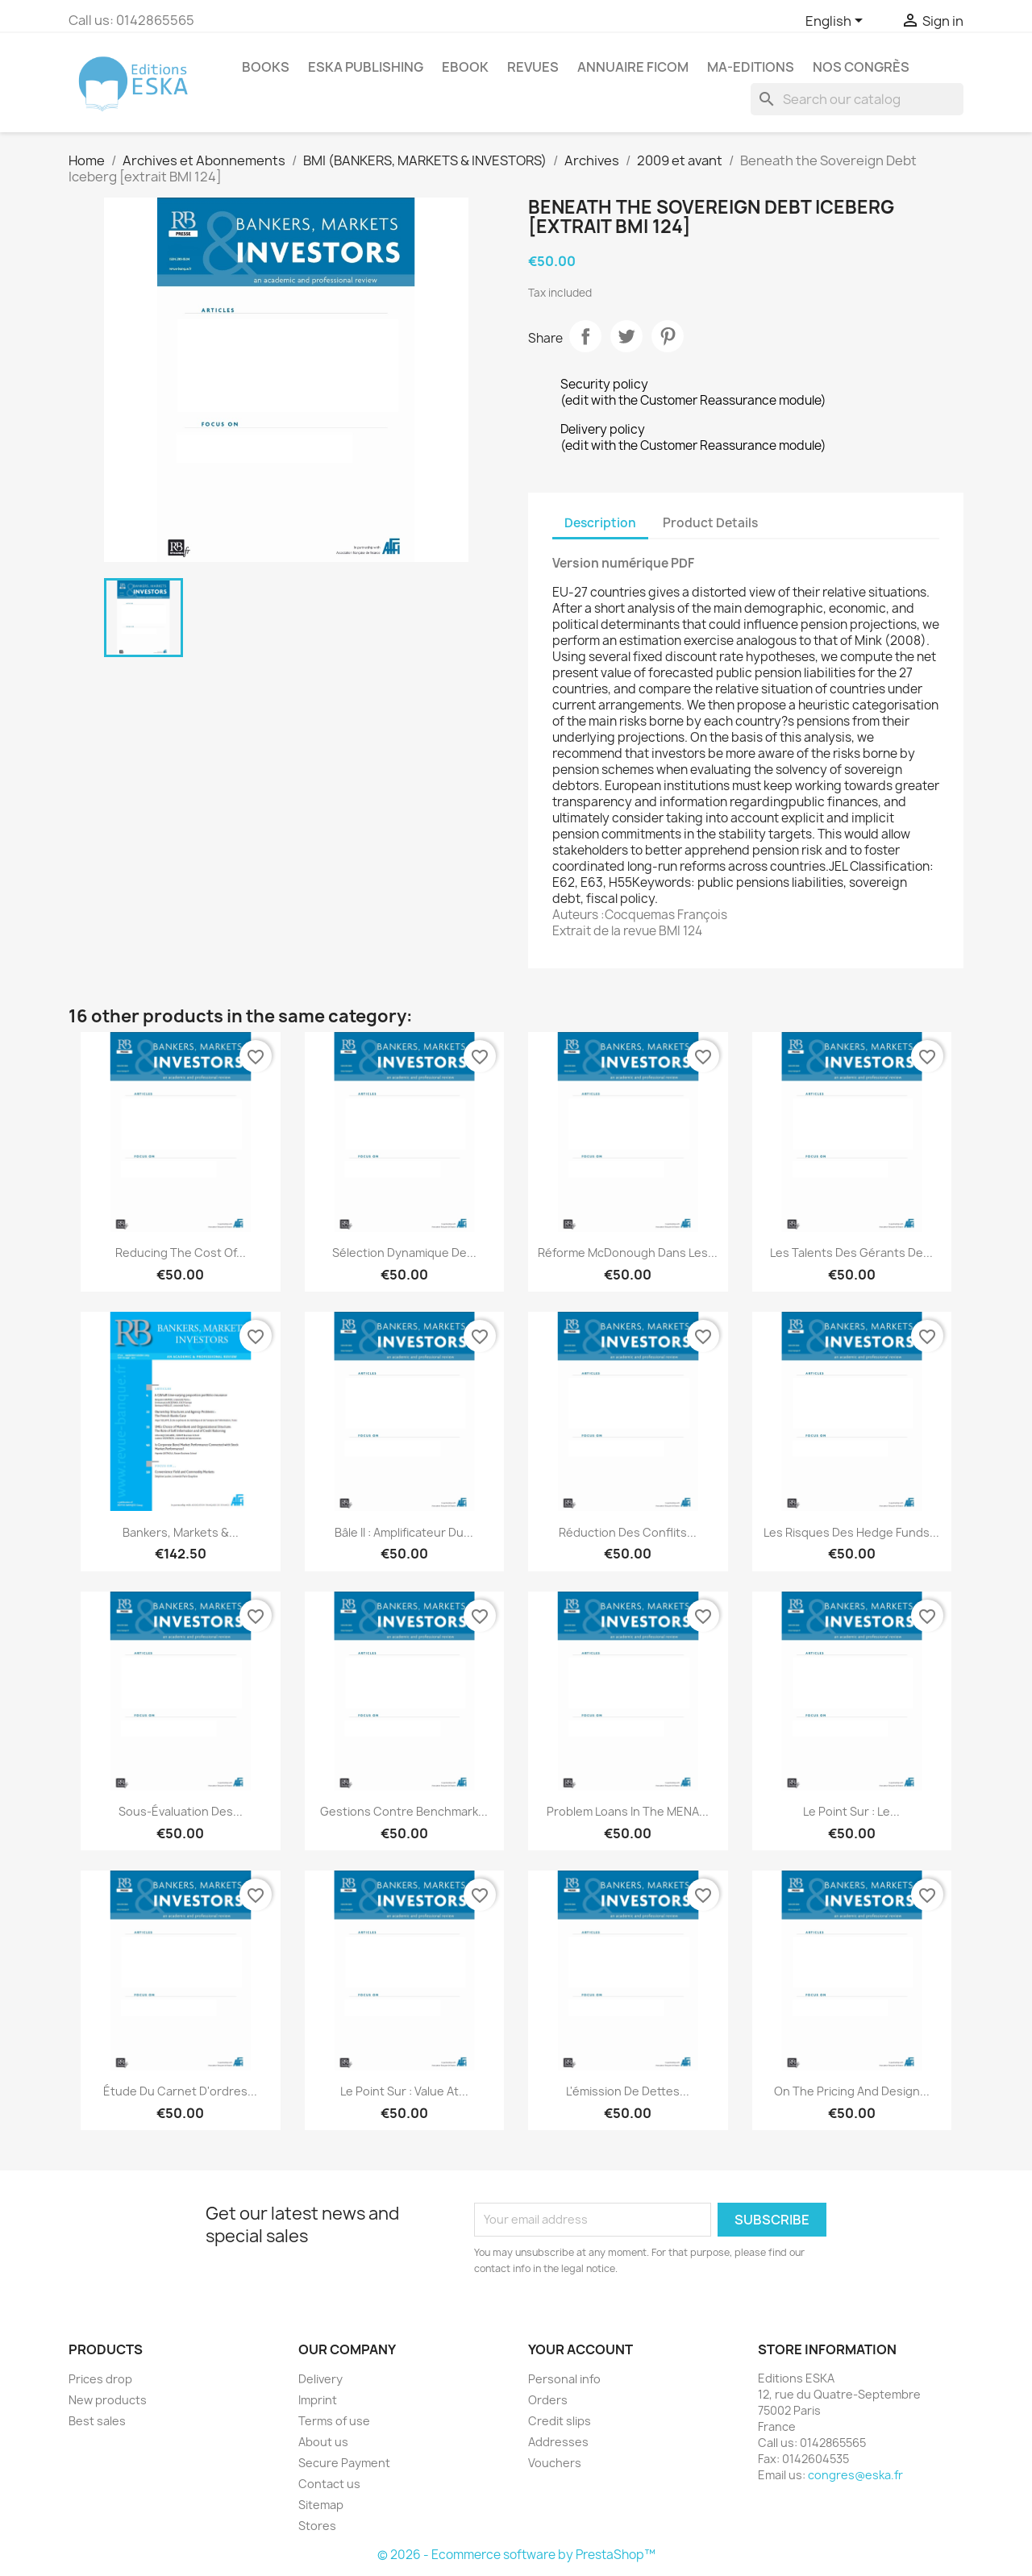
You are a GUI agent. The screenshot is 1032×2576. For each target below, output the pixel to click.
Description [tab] (600, 522)
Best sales (97, 2420)
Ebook (465, 67)
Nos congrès (861, 67)
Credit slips (559, 2420)
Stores (317, 2525)
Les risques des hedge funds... (851, 1532)
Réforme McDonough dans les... (628, 1252)
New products (108, 2399)
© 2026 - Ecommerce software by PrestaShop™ (516, 2554)
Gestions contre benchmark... (404, 1811)
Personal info (564, 2379)
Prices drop (100, 2379)
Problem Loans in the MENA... (628, 1811)
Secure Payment (344, 2462)
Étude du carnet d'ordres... (180, 2091)
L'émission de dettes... (627, 2091)
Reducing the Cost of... (180, 1252)
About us (323, 2441)
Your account (580, 2349)
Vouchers (554, 2462)
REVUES (533, 67)
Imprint (317, 2399)
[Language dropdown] (836, 21)
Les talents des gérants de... (851, 1252)
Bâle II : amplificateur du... (404, 1532)
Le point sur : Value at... (404, 2091)
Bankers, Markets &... (181, 1532)
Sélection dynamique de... (404, 1252)
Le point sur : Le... (851, 1811)
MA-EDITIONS (750, 67)
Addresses (558, 2441)
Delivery (320, 2379)
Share (585, 336)
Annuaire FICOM (633, 67)
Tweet (626, 336)
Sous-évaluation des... (181, 1811)
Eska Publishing (365, 67)
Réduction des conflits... (628, 1532)
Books (265, 67)
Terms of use (334, 2420)
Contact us (329, 2483)
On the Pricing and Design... (852, 2091)
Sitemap (320, 2504)
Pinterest (667, 336)
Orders (548, 2399)
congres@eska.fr (855, 2474)
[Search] (857, 99)
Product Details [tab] (710, 522)
